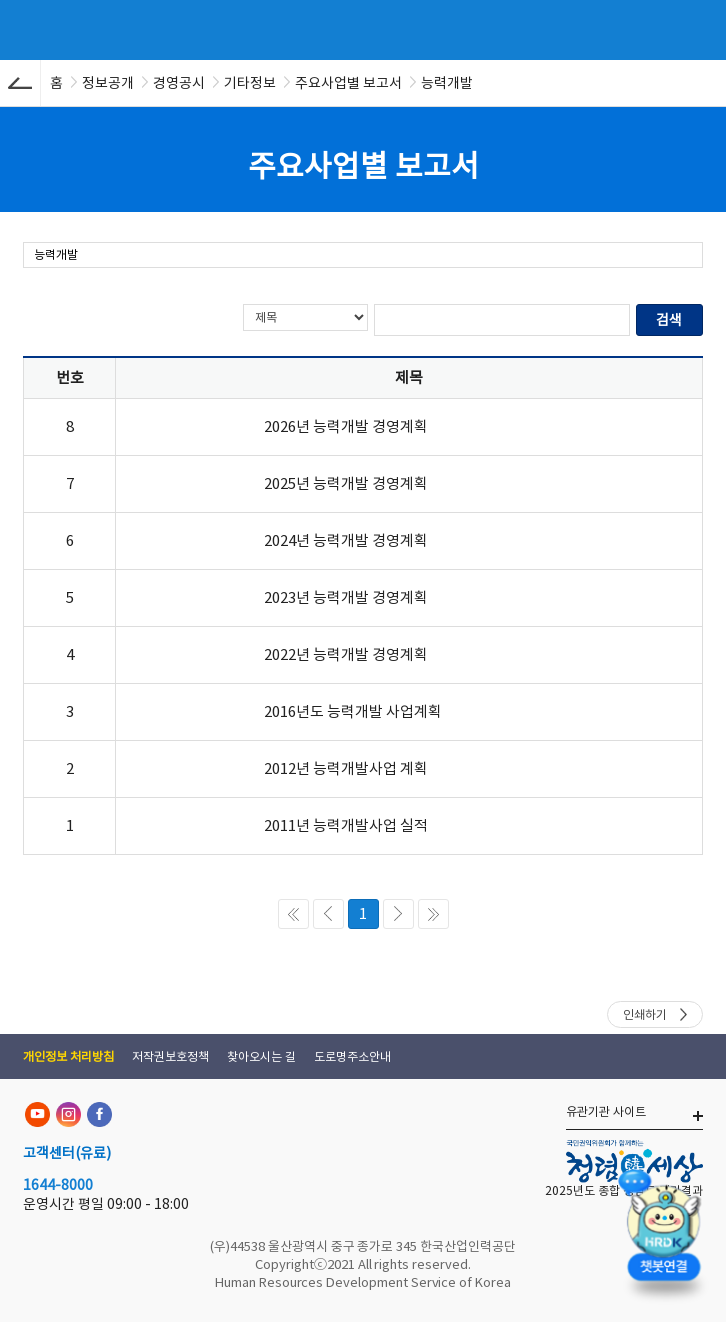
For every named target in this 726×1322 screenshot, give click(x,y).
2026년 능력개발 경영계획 (346, 426)
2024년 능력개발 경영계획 (346, 540)
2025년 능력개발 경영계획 (346, 483)
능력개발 (56, 254)
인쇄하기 (645, 1014)
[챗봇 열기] (664, 1237)
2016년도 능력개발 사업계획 (353, 711)
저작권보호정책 (170, 1056)
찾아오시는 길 (261, 1056)
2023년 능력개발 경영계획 (346, 597)
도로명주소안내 (352, 1056)
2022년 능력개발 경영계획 (346, 654)
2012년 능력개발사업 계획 (346, 768)
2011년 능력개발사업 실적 (346, 825)
